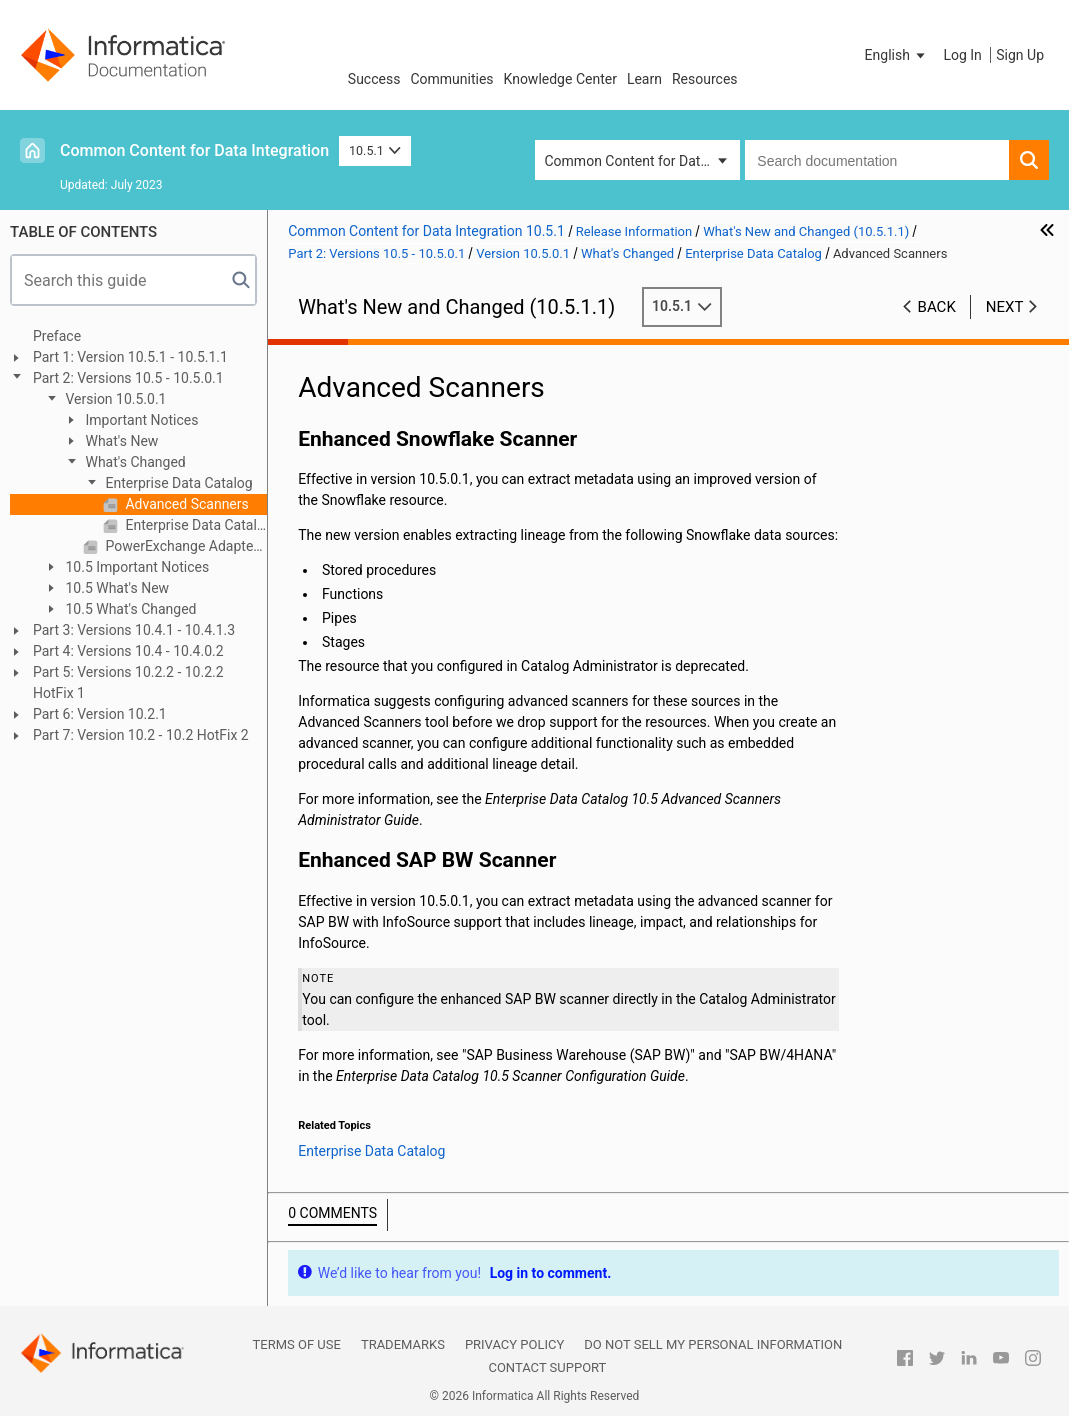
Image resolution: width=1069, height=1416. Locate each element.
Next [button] (1005, 307)
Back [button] (937, 307)
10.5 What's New (115, 588)
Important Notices (140, 420)
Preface (57, 336)
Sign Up (1020, 55)
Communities (451, 79)
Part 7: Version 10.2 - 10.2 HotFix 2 (141, 735)
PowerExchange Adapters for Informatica (184, 546)
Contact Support (547, 1367)
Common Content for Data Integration (194, 150)
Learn (644, 79)
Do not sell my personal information (713, 1344)
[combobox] (877, 160)
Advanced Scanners (185, 504)
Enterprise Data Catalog (177, 483)
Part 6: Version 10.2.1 (100, 714)
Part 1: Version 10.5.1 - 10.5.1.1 (130, 357)
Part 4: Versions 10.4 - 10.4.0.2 (128, 651)
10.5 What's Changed (129, 609)
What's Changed (134, 462)
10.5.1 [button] (375, 150)
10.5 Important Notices (135, 567)
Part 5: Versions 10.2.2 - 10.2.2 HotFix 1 (128, 682)
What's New (120, 441)
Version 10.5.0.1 (114, 399)
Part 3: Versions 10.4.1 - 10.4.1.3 (134, 630)
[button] (897, 55)
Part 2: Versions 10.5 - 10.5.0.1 (128, 378)
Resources (705, 79)
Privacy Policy (514, 1344)
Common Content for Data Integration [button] (643, 161)
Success (374, 79)
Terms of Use (297, 1344)
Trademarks (403, 1344)
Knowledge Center (560, 79)
